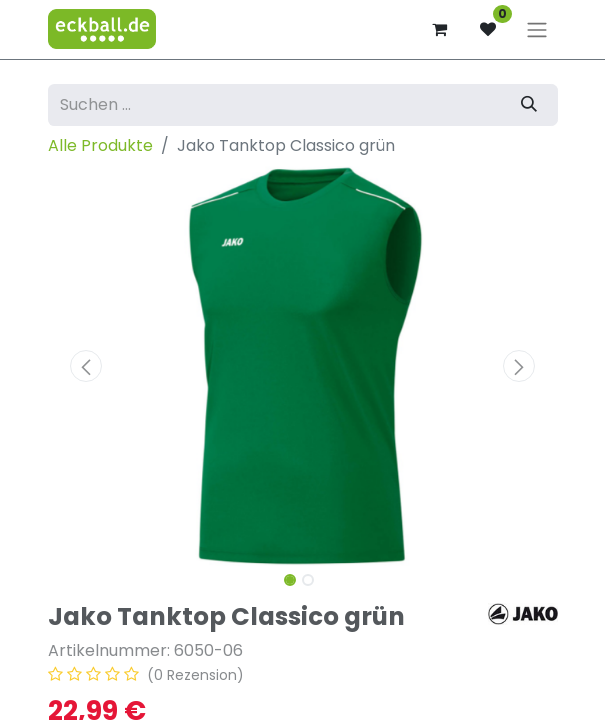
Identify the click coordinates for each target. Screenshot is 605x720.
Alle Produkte (100, 145)
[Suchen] (529, 105)
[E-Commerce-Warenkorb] (440, 29)
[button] (86, 366)
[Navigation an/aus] (537, 29)
